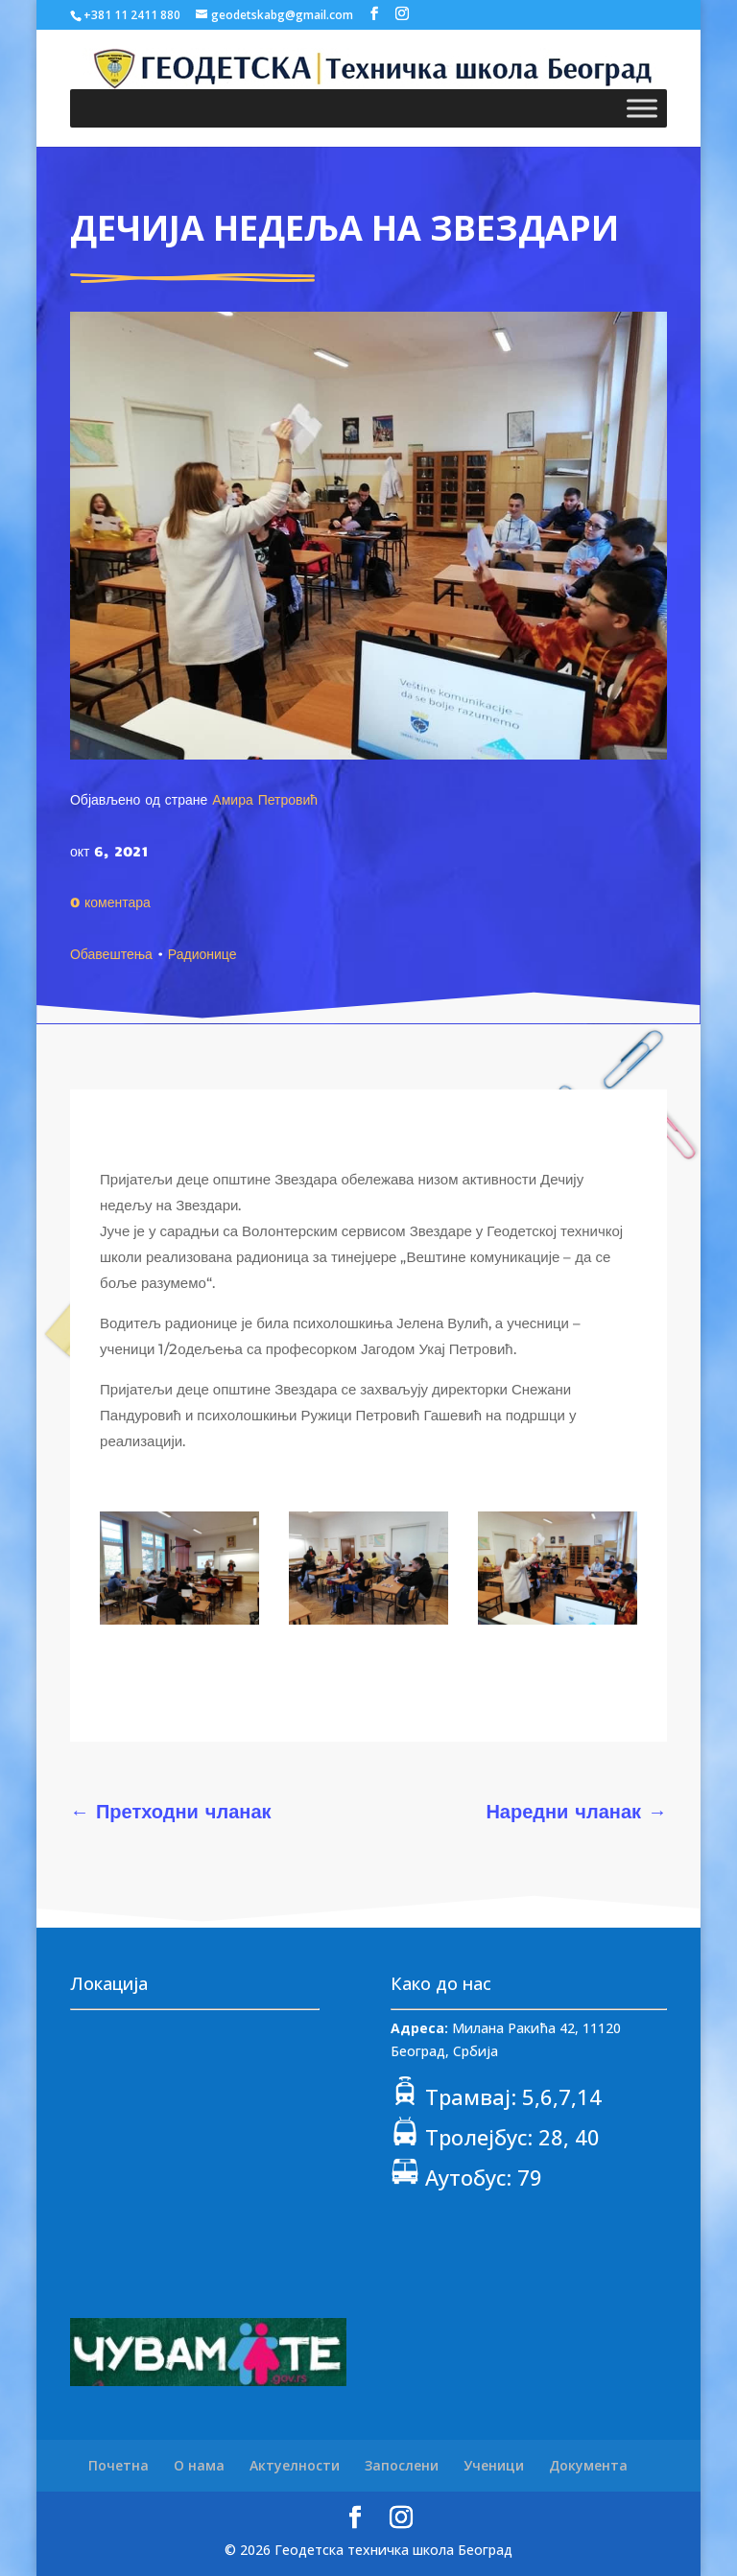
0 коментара (110, 901)
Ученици (494, 2465)
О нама (199, 2465)
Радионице (202, 953)
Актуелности (295, 2465)
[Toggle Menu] (642, 108)
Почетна (118, 2465)
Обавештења (111, 953)
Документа (588, 2465)
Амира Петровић (265, 799)
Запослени (402, 2465)
